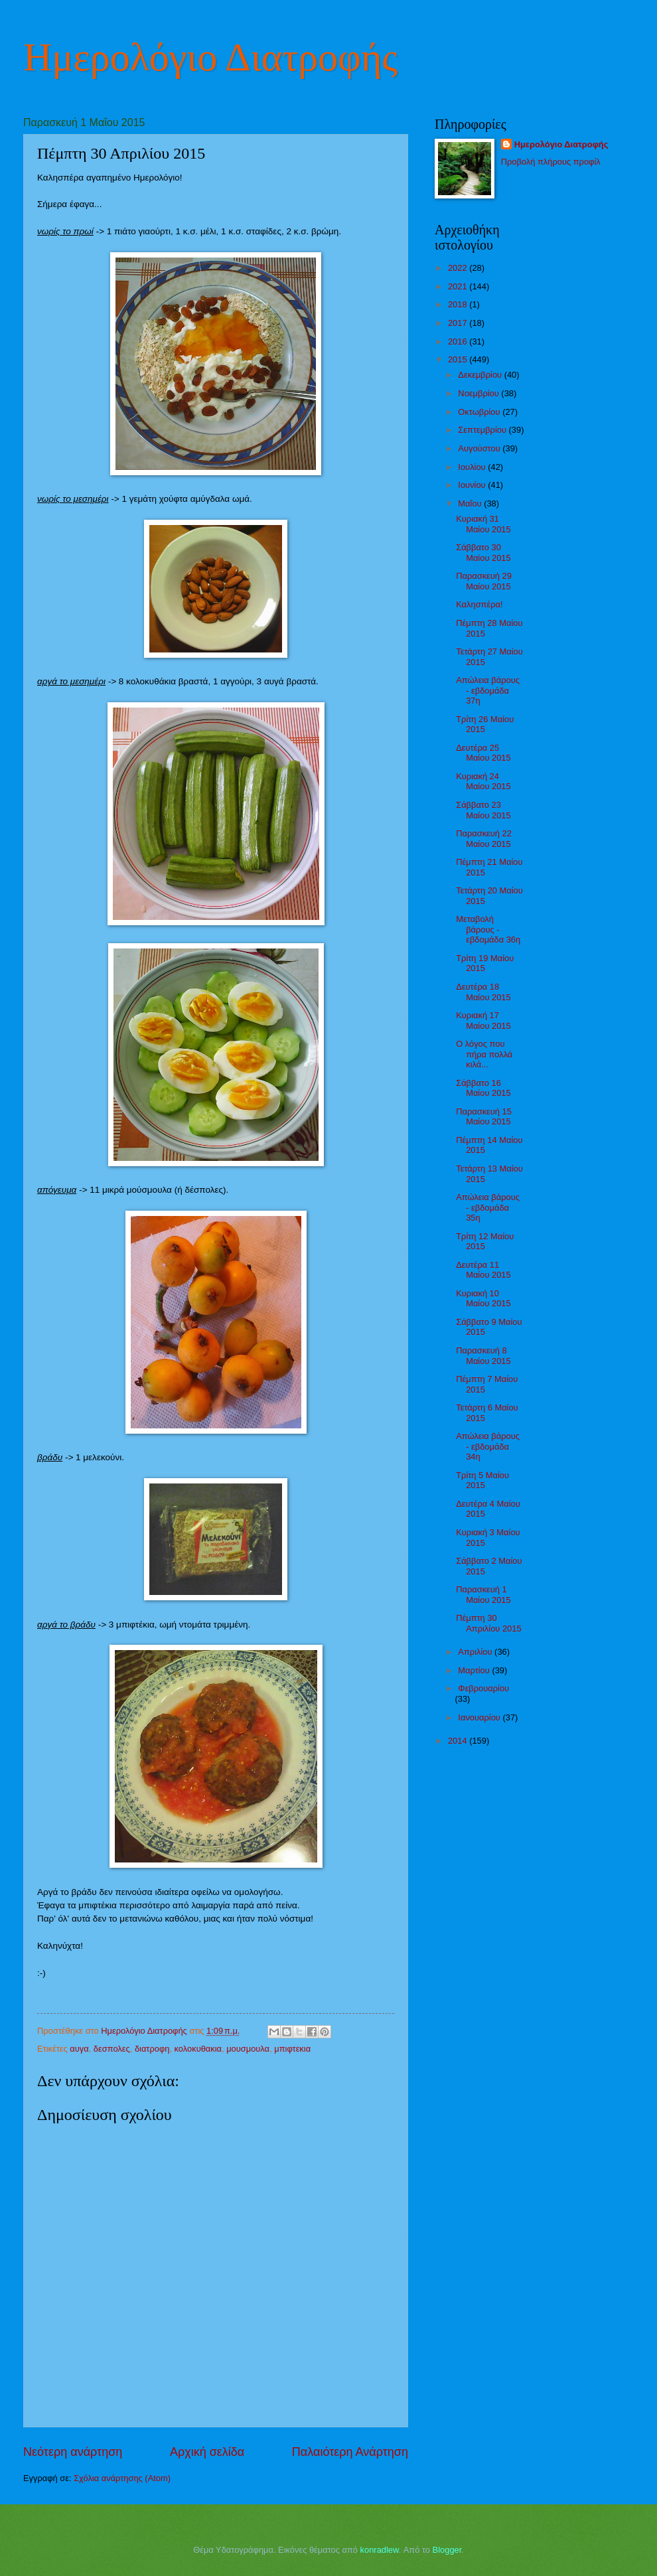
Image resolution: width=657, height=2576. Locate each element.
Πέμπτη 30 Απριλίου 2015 (488, 1623)
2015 (458, 359)
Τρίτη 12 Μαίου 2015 (485, 1241)
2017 (458, 323)
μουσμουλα (247, 2049)
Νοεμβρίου (479, 393)
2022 (458, 268)
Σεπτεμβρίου (483, 430)
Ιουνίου (473, 485)
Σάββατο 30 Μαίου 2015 (483, 552)
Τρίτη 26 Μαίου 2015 (485, 724)
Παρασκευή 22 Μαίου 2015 (484, 838)
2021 (458, 286)
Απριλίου (476, 1652)
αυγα (79, 2049)
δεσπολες (112, 2049)
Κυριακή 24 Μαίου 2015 (483, 781)
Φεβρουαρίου (483, 1688)
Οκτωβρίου (480, 412)
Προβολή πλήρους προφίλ (551, 162)
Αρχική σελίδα (207, 2452)
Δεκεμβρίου (481, 375)
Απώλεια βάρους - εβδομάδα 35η (488, 1207)
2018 (458, 304)
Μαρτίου (475, 1670)
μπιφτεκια (292, 2049)
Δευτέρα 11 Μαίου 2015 (483, 1270)
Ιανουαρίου (480, 1717)
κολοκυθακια (198, 2049)
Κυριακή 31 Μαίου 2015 (483, 524)
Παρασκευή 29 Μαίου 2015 (484, 581)
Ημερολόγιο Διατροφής (210, 57)
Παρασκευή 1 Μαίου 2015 (483, 1594)
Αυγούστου (480, 448)
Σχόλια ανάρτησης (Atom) (122, 2478)
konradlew (379, 2550)
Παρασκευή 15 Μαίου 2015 (484, 1116)
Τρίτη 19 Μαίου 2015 (485, 963)
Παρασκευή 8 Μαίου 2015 (483, 1355)
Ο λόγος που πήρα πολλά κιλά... (484, 1054)
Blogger (447, 2550)
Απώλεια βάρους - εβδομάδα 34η (488, 1446)
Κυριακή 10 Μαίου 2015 (483, 1298)
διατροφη (152, 2049)
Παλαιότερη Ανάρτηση (350, 2452)
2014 (458, 1741)
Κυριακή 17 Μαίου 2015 (483, 1020)
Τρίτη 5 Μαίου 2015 (482, 1480)
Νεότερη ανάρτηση (72, 2452)
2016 (458, 341)
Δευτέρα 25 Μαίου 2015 (483, 753)
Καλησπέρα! (479, 604)
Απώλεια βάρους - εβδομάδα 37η (488, 690)
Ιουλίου (473, 467)
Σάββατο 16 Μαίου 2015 (483, 1088)
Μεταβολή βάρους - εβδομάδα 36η (488, 929)
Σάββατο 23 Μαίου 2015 (483, 810)
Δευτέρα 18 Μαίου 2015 (483, 992)
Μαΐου (471, 503)
